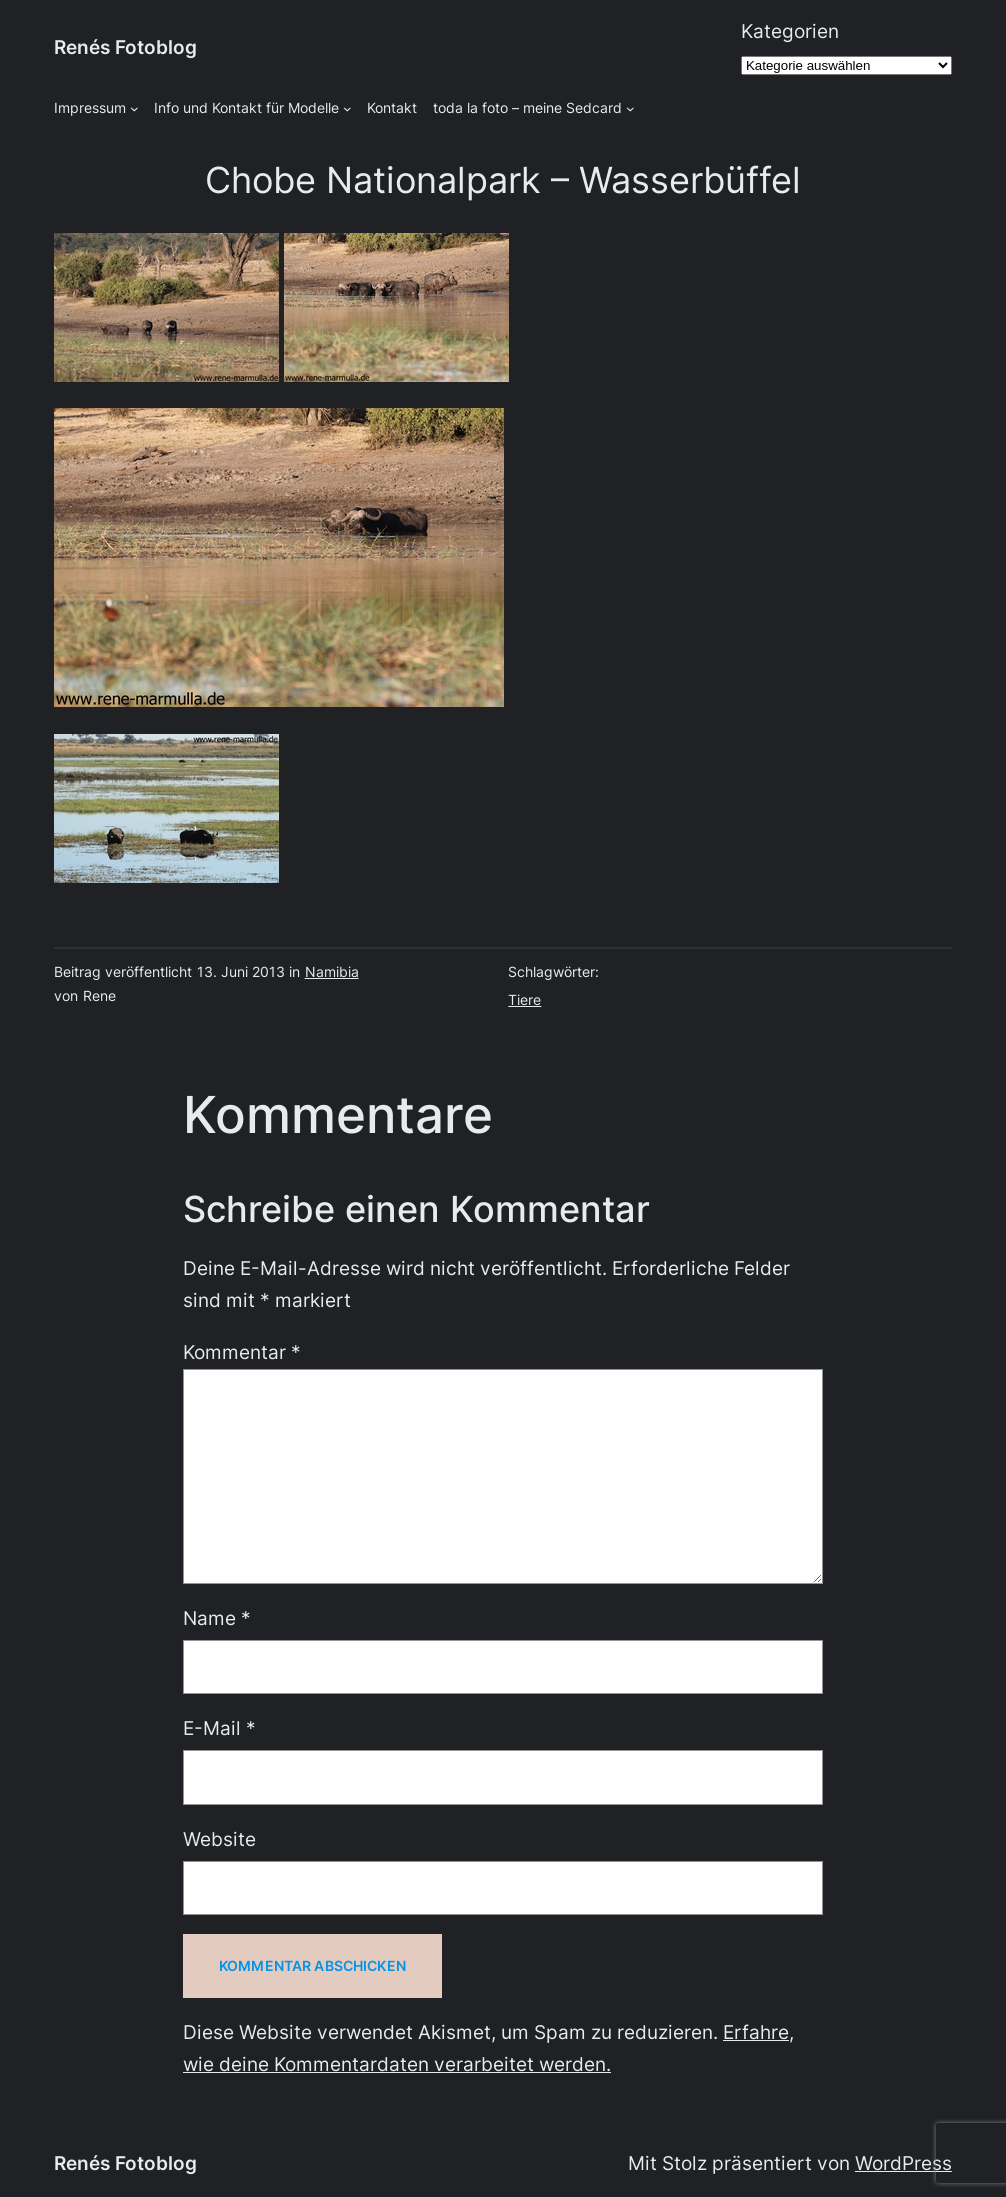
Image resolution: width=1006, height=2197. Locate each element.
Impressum (90, 107)
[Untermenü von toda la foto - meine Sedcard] (630, 108)
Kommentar (242, 1352)
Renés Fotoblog (125, 47)
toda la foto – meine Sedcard (527, 107)
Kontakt (392, 107)
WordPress (903, 2163)
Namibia (332, 971)
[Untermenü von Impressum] (134, 108)
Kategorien (790, 31)
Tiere (524, 999)
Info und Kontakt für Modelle (246, 107)
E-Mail (219, 1728)
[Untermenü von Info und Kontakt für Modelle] (347, 108)
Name (217, 1618)
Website (219, 1839)
